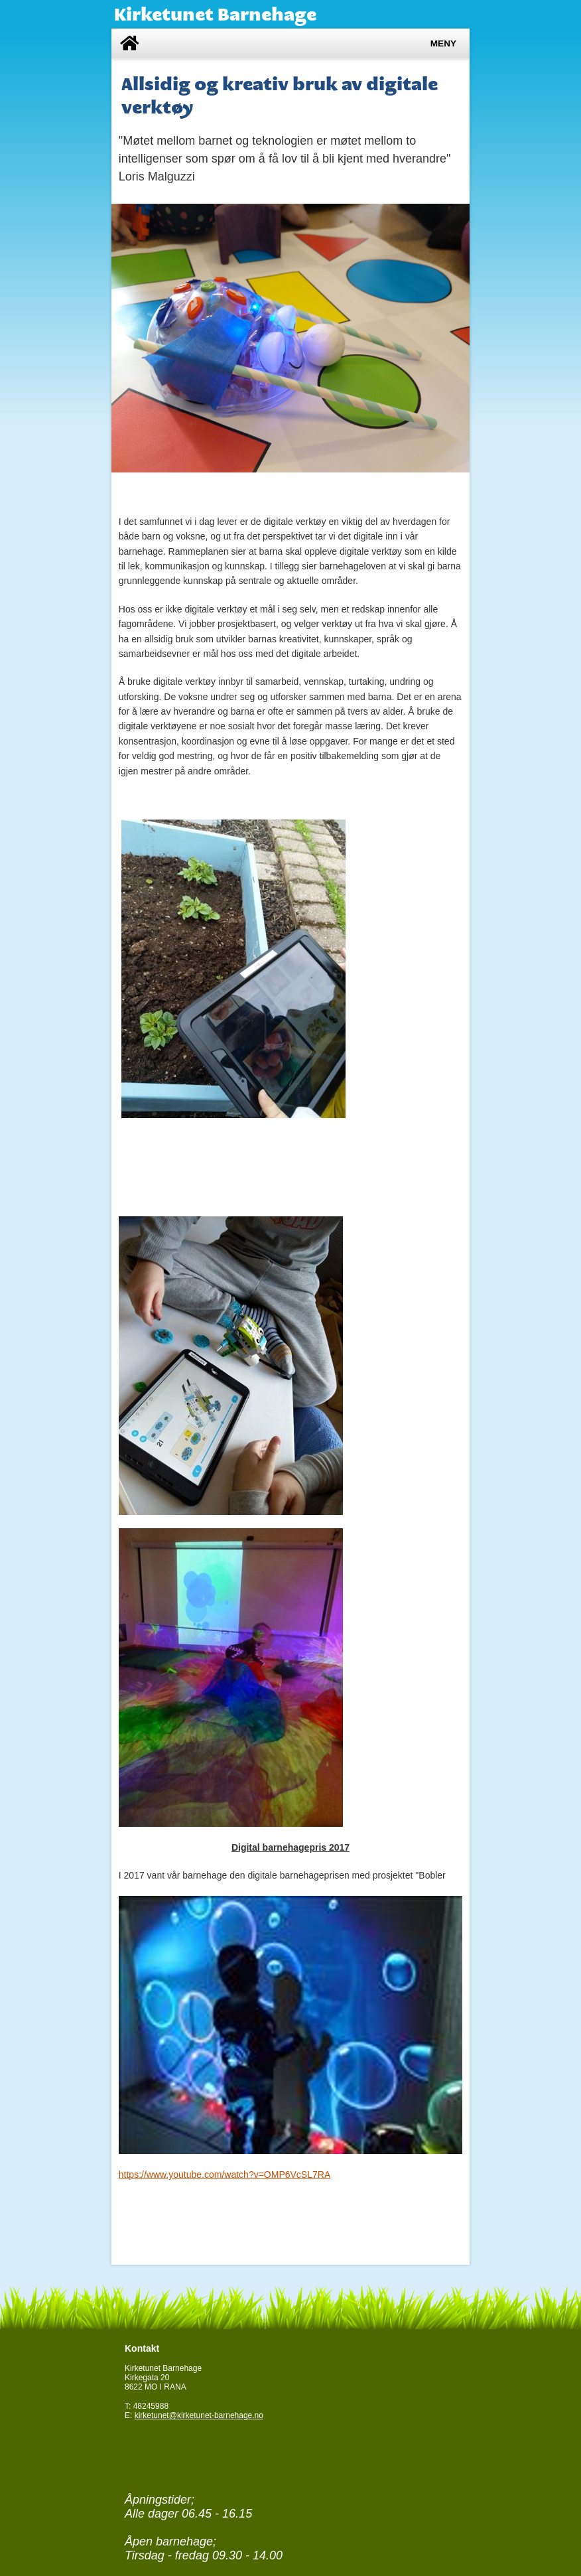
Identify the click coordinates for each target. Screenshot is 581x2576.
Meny (443, 43)
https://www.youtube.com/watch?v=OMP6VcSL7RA (224, 2174)
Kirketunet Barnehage (215, 14)
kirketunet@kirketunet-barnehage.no (199, 2415)
